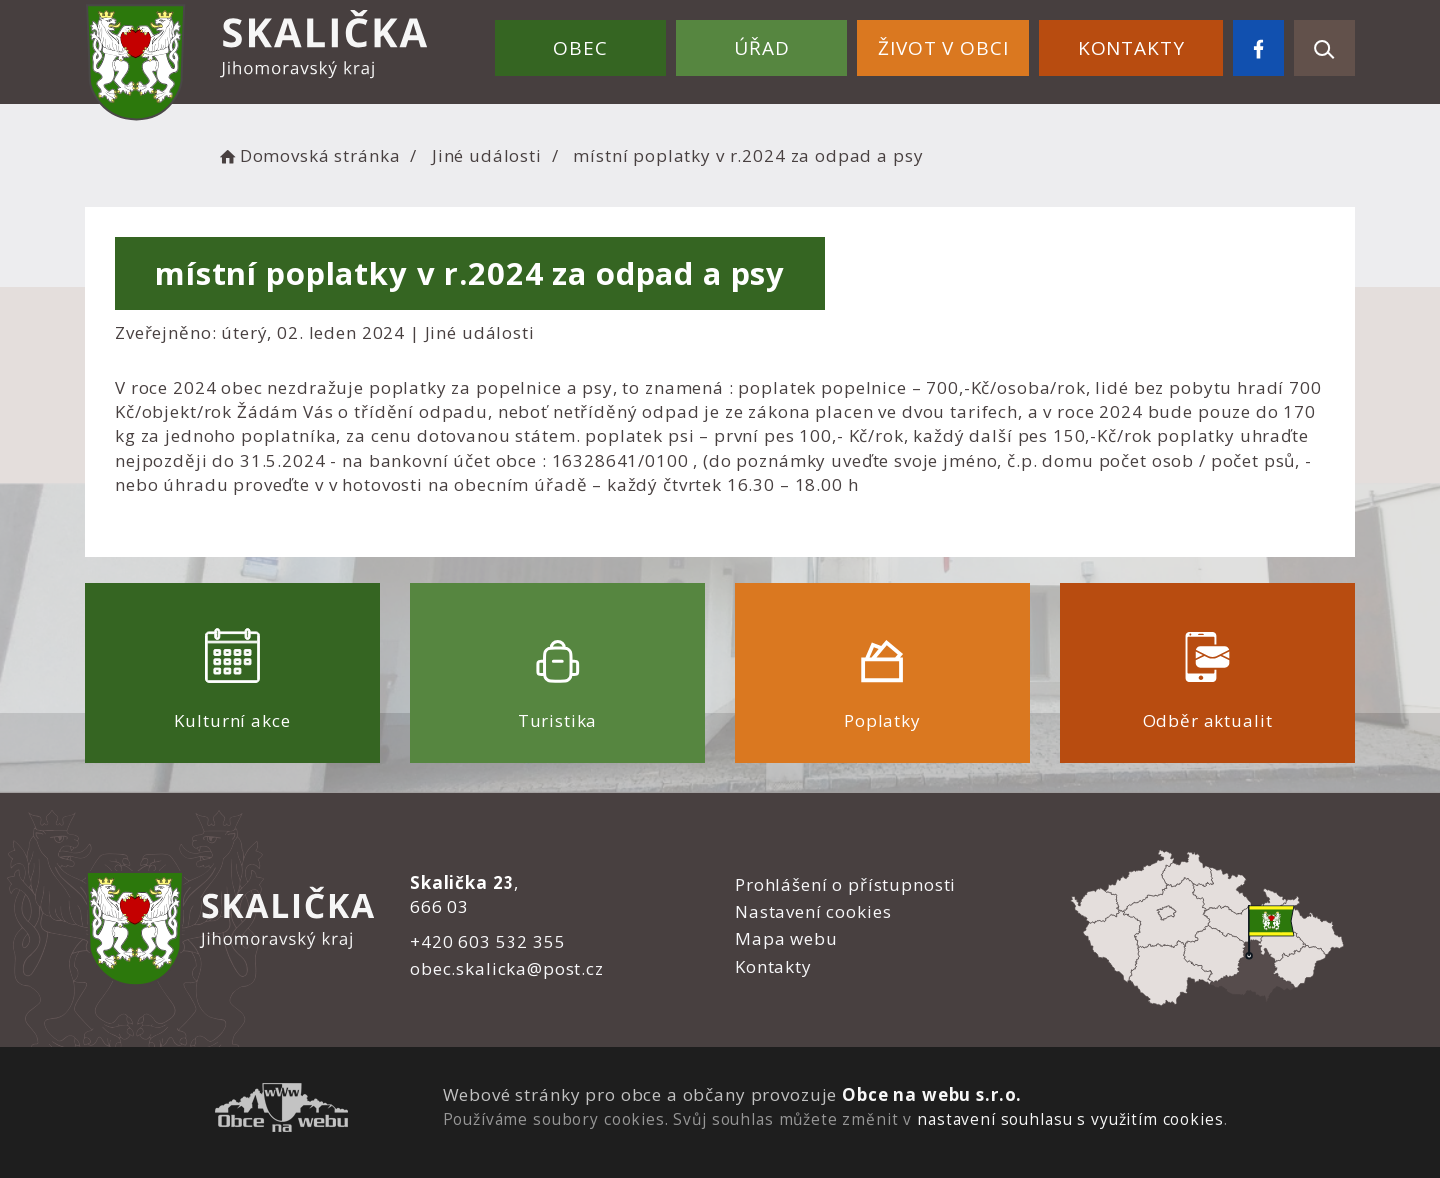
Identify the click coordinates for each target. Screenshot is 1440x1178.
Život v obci (943, 48)
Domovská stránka (308, 155)
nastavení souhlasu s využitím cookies (1070, 1119)
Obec (580, 48)
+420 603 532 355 (488, 941)
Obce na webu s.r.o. (932, 1094)
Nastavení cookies (813, 911)
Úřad (761, 48)
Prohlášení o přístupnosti (845, 884)
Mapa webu (786, 938)
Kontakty (1131, 48)
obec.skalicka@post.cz (507, 968)
